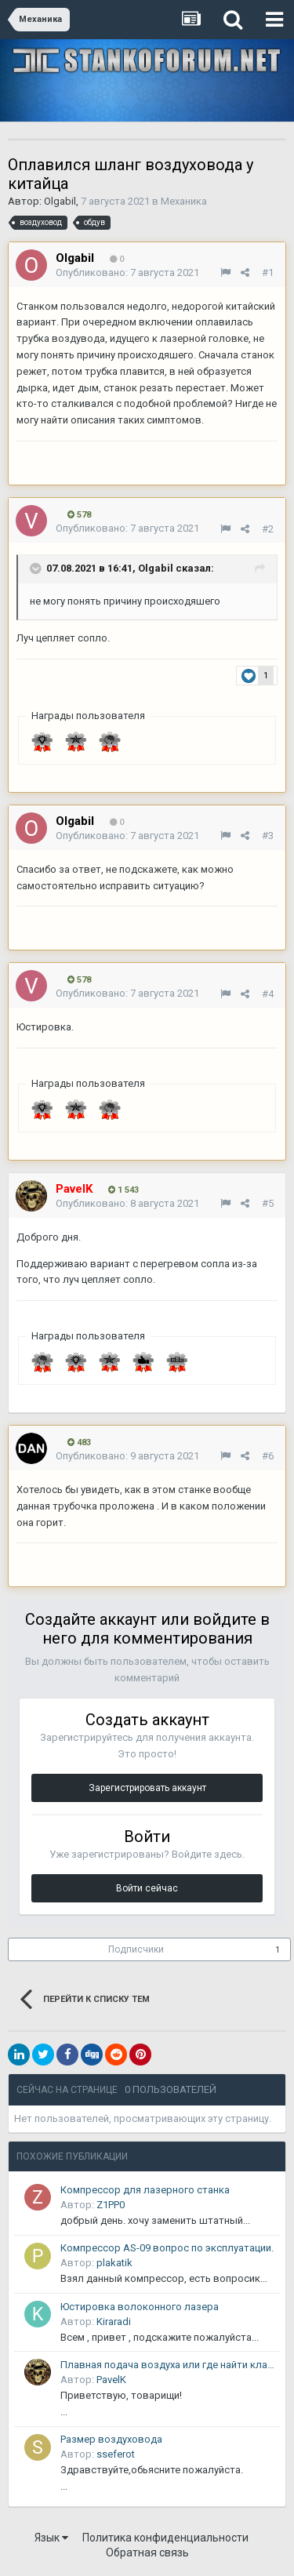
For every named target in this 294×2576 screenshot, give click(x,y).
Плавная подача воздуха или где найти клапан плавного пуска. (167, 2365)
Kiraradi (113, 2321)
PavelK (111, 2379)
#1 (268, 272)
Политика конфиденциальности (165, 2537)
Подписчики (136, 1949)
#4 (268, 994)
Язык (51, 2537)
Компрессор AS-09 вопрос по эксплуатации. (167, 2248)
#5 (268, 1203)
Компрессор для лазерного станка (145, 2190)
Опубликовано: (127, 272)
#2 (268, 529)
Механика (184, 201)
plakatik (114, 2263)
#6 (268, 1456)
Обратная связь (147, 2552)
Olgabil (60, 201)
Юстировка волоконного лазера (139, 2307)
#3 (268, 835)
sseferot (115, 2454)
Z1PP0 (110, 2205)
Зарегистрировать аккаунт (147, 1787)
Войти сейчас (147, 1888)
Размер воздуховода (111, 2439)
